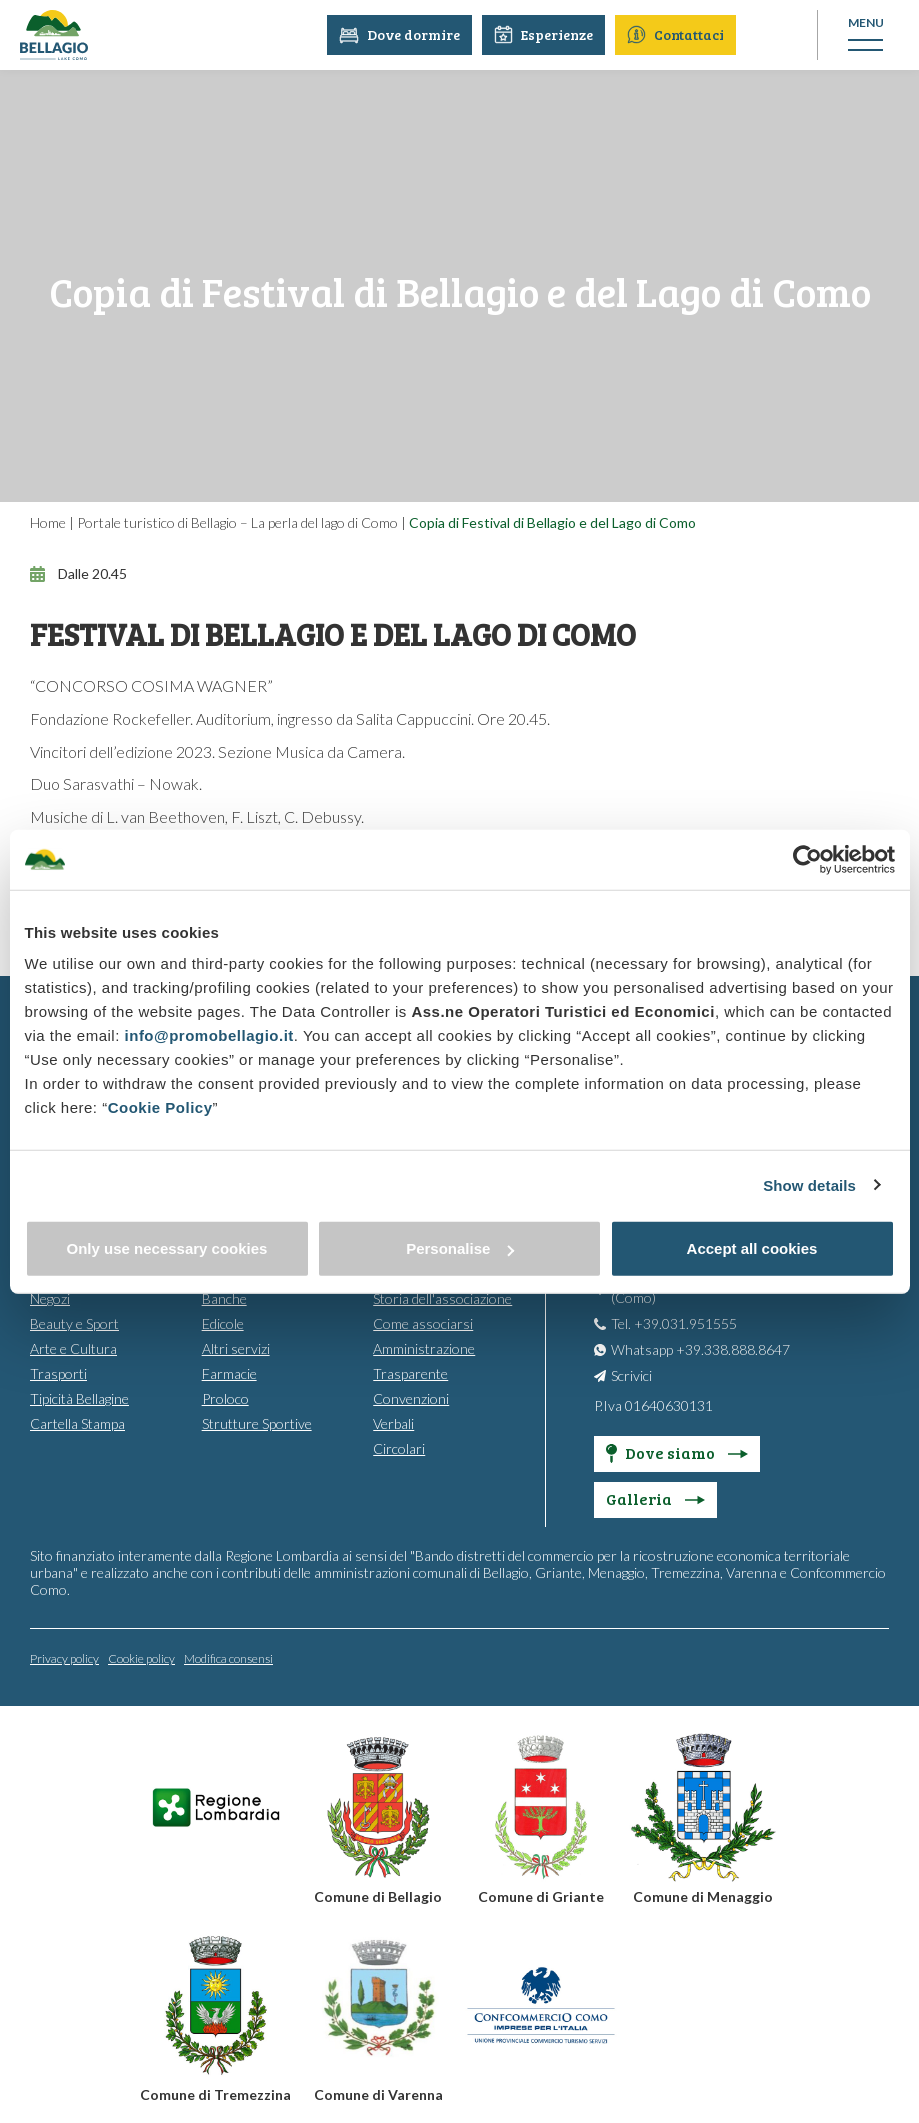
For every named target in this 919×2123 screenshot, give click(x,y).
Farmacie (229, 1373)
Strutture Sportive (257, 1423)
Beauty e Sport (74, 1323)
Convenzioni (411, 1398)
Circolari (399, 1448)
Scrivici (631, 1375)
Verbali (393, 1423)
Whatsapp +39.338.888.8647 (700, 1349)
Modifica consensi (228, 1658)
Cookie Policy (160, 1107)
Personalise (460, 1248)
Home (48, 522)
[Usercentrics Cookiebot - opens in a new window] (807, 859)
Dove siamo (677, 1452)
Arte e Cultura (73, 1348)
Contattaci (676, 34)
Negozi (50, 1298)
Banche (224, 1298)
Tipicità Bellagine (79, 1398)
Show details (809, 1184)
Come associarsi (423, 1323)
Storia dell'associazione (442, 1298)
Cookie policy (141, 1658)
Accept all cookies (752, 1248)
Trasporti (58, 1373)
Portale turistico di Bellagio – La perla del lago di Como (237, 522)
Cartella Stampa (77, 1423)
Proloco (225, 1398)
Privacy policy (64, 1658)
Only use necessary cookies (167, 1248)
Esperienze (544, 34)
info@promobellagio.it (209, 1035)
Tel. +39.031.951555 (674, 1323)
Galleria (655, 1498)
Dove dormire (400, 34)
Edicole (223, 1323)
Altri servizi (236, 1348)
